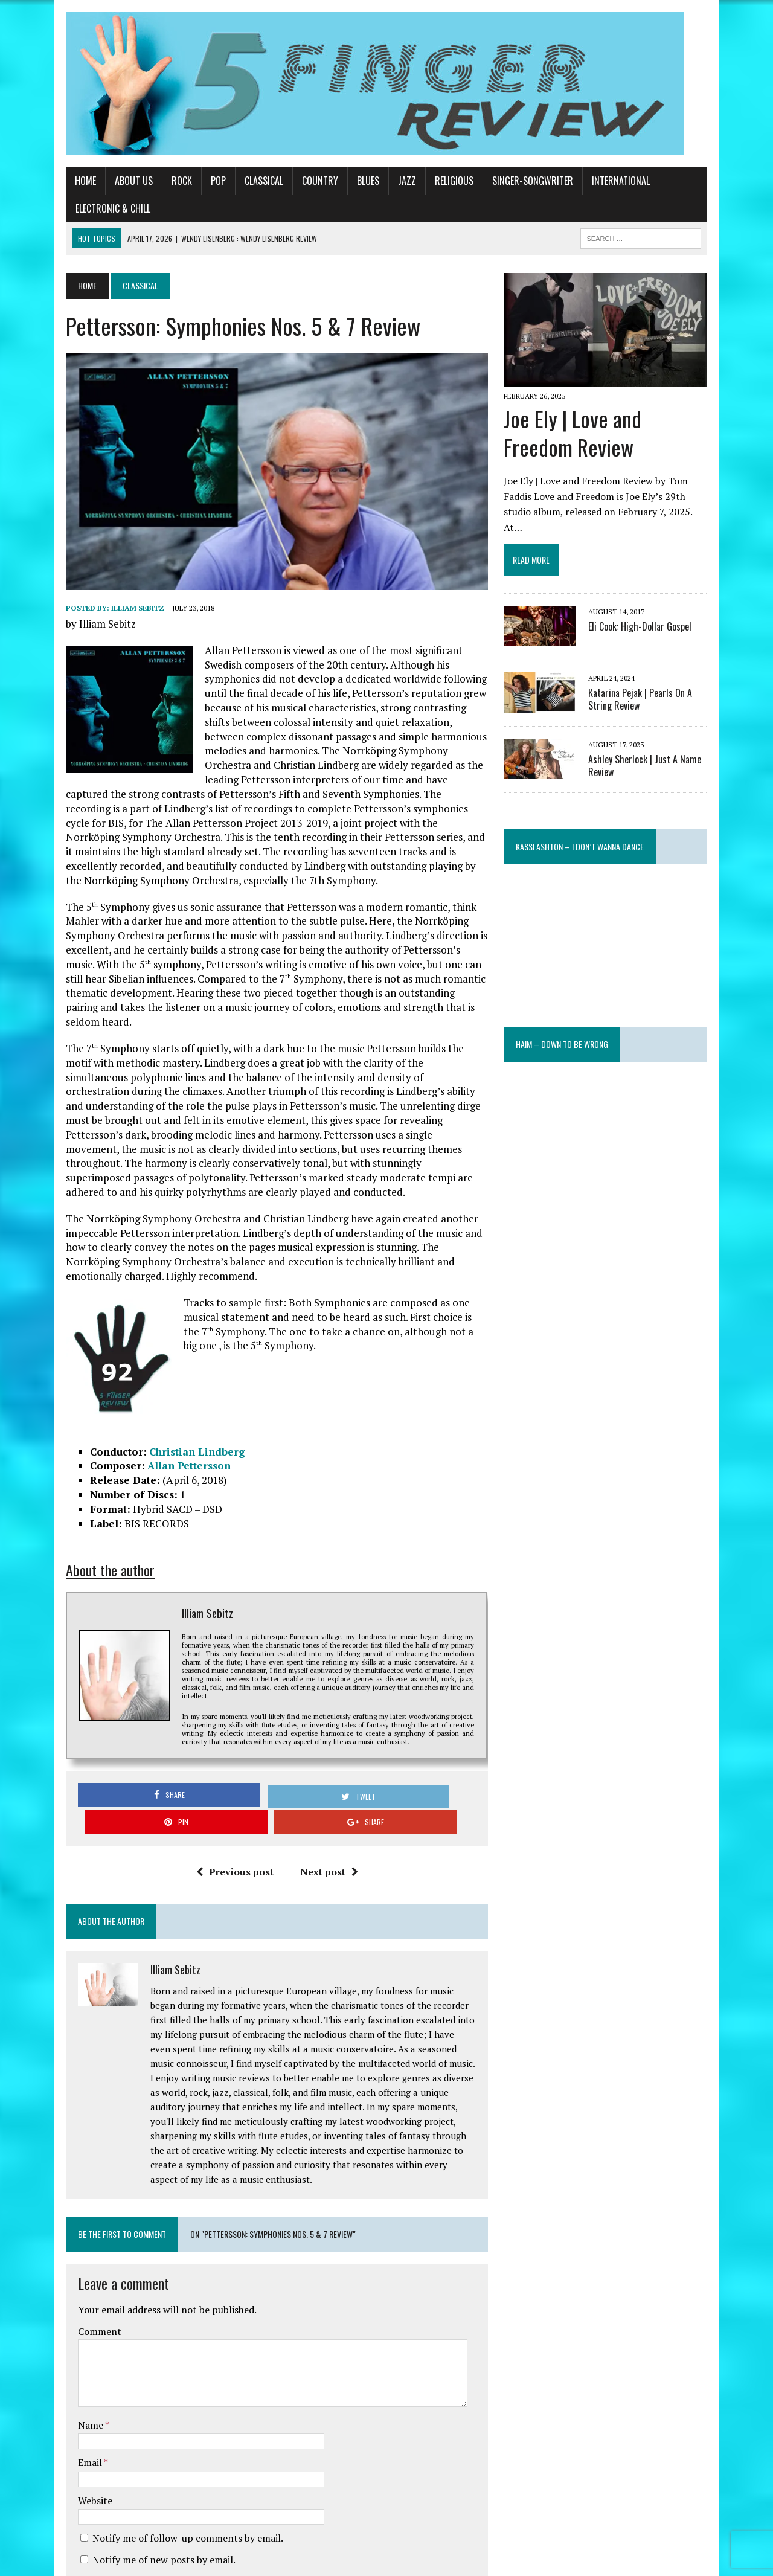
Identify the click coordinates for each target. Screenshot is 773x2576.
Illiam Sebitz (110, 600)
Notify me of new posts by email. (136, 2445)
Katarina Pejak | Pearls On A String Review (663, 665)
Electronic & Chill (678, 180)
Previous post (225, 1771)
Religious (427, 180)
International (594, 180)
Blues (341, 180)
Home (58, 180)
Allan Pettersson (162, 1401)
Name (64, 2309)
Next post (319, 1771)
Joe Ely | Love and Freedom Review (619, 415)
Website (68, 2385)
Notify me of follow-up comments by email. (160, 2423)
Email (64, 2347)
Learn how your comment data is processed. (305, 2532)
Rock (154, 180)
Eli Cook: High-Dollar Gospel (650, 593)
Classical (236, 180)
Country (293, 180)
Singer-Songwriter (505, 180)
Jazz (380, 180)
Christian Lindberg (170, 1386)
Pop (191, 180)
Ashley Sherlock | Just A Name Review (654, 732)
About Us (107, 180)
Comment (72, 2216)
